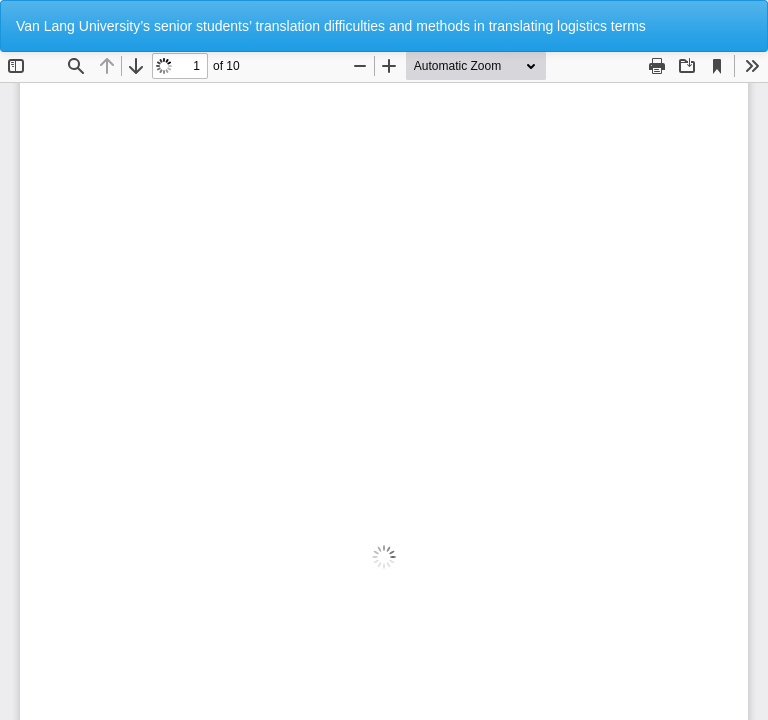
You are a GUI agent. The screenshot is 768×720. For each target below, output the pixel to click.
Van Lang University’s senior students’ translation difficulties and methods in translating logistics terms (331, 26)
